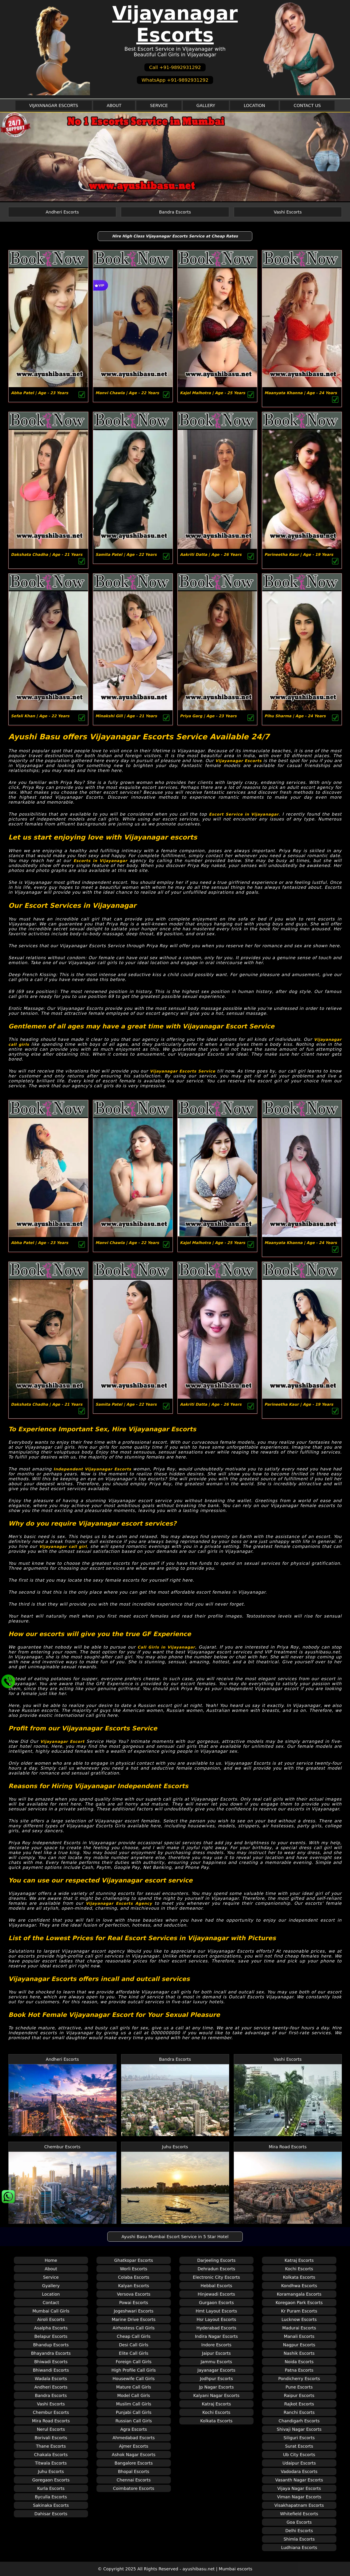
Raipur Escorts (299, 2395)
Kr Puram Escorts (299, 2311)
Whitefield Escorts (299, 2513)
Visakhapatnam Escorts (299, 2505)
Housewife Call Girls (134, 2378)
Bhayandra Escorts (51, 2353)
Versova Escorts (133, 2294)
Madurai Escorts (299, 2327)
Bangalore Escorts (134, 2463)
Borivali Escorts (51, 2437)
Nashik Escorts (299, 2353)
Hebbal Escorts (216, 2285)
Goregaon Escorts (50, 2479)
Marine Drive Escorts (133, 2319)
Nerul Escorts (51, 2429)
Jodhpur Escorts (216, 2378)
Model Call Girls (133, 2395)
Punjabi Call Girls (133, 2412)
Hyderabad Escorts (216, 2327)
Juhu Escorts (175, 2146)
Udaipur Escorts (299, 2463)
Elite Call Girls (133, 2353)
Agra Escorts (133, 2429)
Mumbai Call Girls (50, 2311)
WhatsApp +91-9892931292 (175, 80)
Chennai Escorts (134, 2479)
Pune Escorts (299, 2387)
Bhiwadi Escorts (51, 2361)
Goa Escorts (299, 2522)
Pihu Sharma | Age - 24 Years (295, 716)
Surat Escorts (299, 2446)
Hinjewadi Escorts (216, 2294)
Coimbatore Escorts (133, 2488)
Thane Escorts (51, 2446)
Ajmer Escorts (133, 2446)
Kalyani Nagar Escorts (216, 2395)
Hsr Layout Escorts (216, 2319)
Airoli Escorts (51, 2319)
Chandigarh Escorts (299, 2420)
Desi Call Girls (133, 2344)
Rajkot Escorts (299, 2403)
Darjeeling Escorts (216, 2260)
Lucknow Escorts (299, 2319)
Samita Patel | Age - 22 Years (126, 554)
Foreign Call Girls (133, 2361)
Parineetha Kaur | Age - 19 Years (299, 554)
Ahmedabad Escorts (133, 2437)
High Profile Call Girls (134, 2370)
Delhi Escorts (299, 2530)
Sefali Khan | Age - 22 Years (40, 716)
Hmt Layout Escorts (216, 2311)
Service (159, 105)
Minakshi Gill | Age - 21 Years (126, 716)
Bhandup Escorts (51, 2344)
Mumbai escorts (235, 2568)
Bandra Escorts (175, 212)
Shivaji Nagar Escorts (299, 2429)
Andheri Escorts (62, 212)
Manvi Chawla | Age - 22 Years (127, 393)
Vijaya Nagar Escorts (299, 2488)
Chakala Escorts (51, 2454)
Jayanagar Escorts (216, 2370)
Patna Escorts (299, 2370)
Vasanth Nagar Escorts (299, 2479)
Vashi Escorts (288, 212)
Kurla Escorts (51, 2488)
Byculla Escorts (51, 2496)
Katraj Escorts (216, 2403)
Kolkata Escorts (216, 2420)
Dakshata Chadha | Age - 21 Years (46, 554)
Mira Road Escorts (288, 2146)
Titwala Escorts (51, 2463)
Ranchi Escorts (299, 2412)
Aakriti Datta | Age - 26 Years (211, 554)
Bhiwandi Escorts (51, 2370)
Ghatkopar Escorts (133, 2260)
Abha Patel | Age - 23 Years (39, 393)
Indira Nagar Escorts (216, 2336)
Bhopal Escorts (133, 2471)
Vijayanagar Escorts (175, 24)
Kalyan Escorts (133, 2285)
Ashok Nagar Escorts (133, 2454)
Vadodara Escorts (299, 2471)
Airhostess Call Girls (134, 2327)
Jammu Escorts (216, 2361)
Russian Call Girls (133, 2420)
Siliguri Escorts (299, 2437)
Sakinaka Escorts (51, 2505)
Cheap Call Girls (133, 2336)
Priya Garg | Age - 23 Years (208, 716)
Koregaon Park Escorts (299, 2302)
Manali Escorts (299, 2336)
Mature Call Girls (133, 2387)
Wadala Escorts (51, 2378)
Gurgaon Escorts (216, 2302)
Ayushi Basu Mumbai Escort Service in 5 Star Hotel (175, 2236)
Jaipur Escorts (216, 2353)
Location (254, 105)
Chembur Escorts (62, 2146)
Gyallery (51, 2285)
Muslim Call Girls (133, 2403)
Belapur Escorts (50, 2336)
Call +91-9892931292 (175, 67)
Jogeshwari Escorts (134, 2311)
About (114, 105)
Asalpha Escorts (51, 2327)
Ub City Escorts (299, 2454)
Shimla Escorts (299, 2539)
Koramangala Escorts (299, 2294)
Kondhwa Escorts (299, 2285)
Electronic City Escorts (216, 2277)
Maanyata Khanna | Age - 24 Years (301, 393)
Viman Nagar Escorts (299, 2496)
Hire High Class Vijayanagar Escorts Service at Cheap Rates (175, 236)
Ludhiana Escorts (299, 2547)
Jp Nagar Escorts (216, 2387)
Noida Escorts (299, 2361)
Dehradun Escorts (216, 2268)
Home (51, 2260)
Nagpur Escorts (299, 2344)
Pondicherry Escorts (299, 2378)
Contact (51, 2302)
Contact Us (307, 105)
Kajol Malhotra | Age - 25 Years (212, 393)
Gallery (205, 105)
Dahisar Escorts (51, 2513)
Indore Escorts (216, 2344)
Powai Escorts (133, 2302)
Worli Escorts (133, 2268)
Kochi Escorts (216, 2412)
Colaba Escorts (133, 2277)
